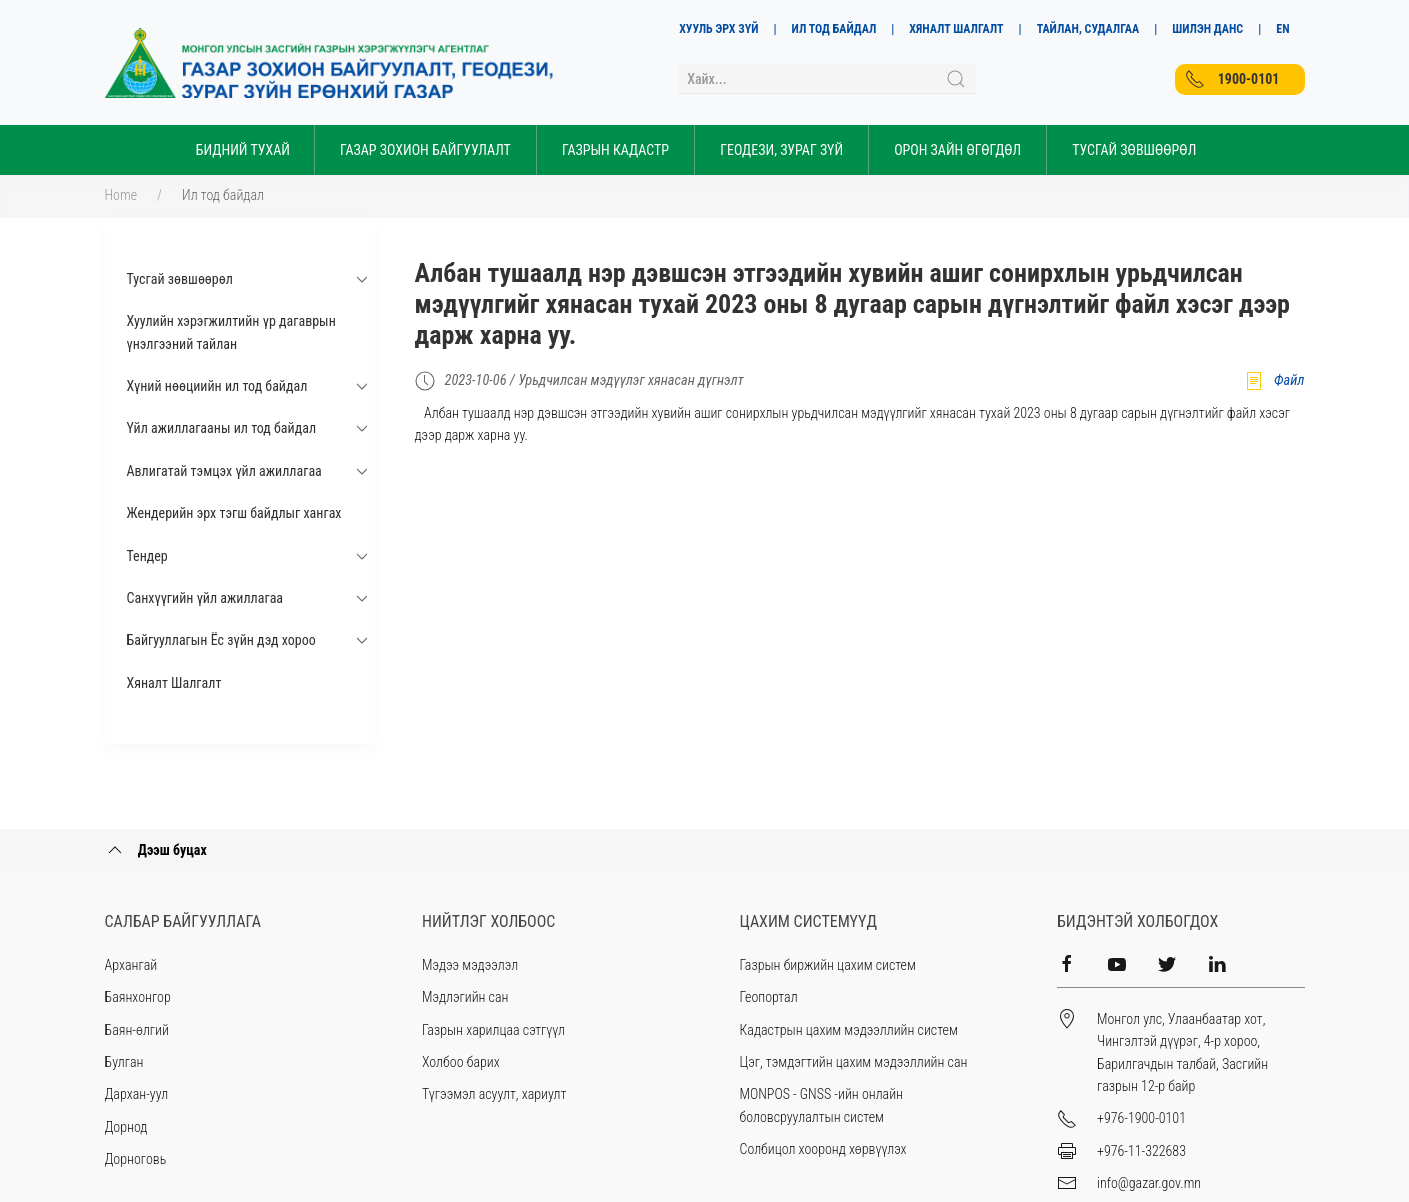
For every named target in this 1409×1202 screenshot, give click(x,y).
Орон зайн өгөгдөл (957, 150)
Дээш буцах (156, 850)
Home (121, 195)
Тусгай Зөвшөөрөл (1134, 150)
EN (1282, 29)
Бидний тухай (243, 150)
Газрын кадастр (615, 150)
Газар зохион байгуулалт (425, 150)
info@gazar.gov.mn (1149, 1183)
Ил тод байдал (223, 195)
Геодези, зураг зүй (781, 150)
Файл (1274, 380)
